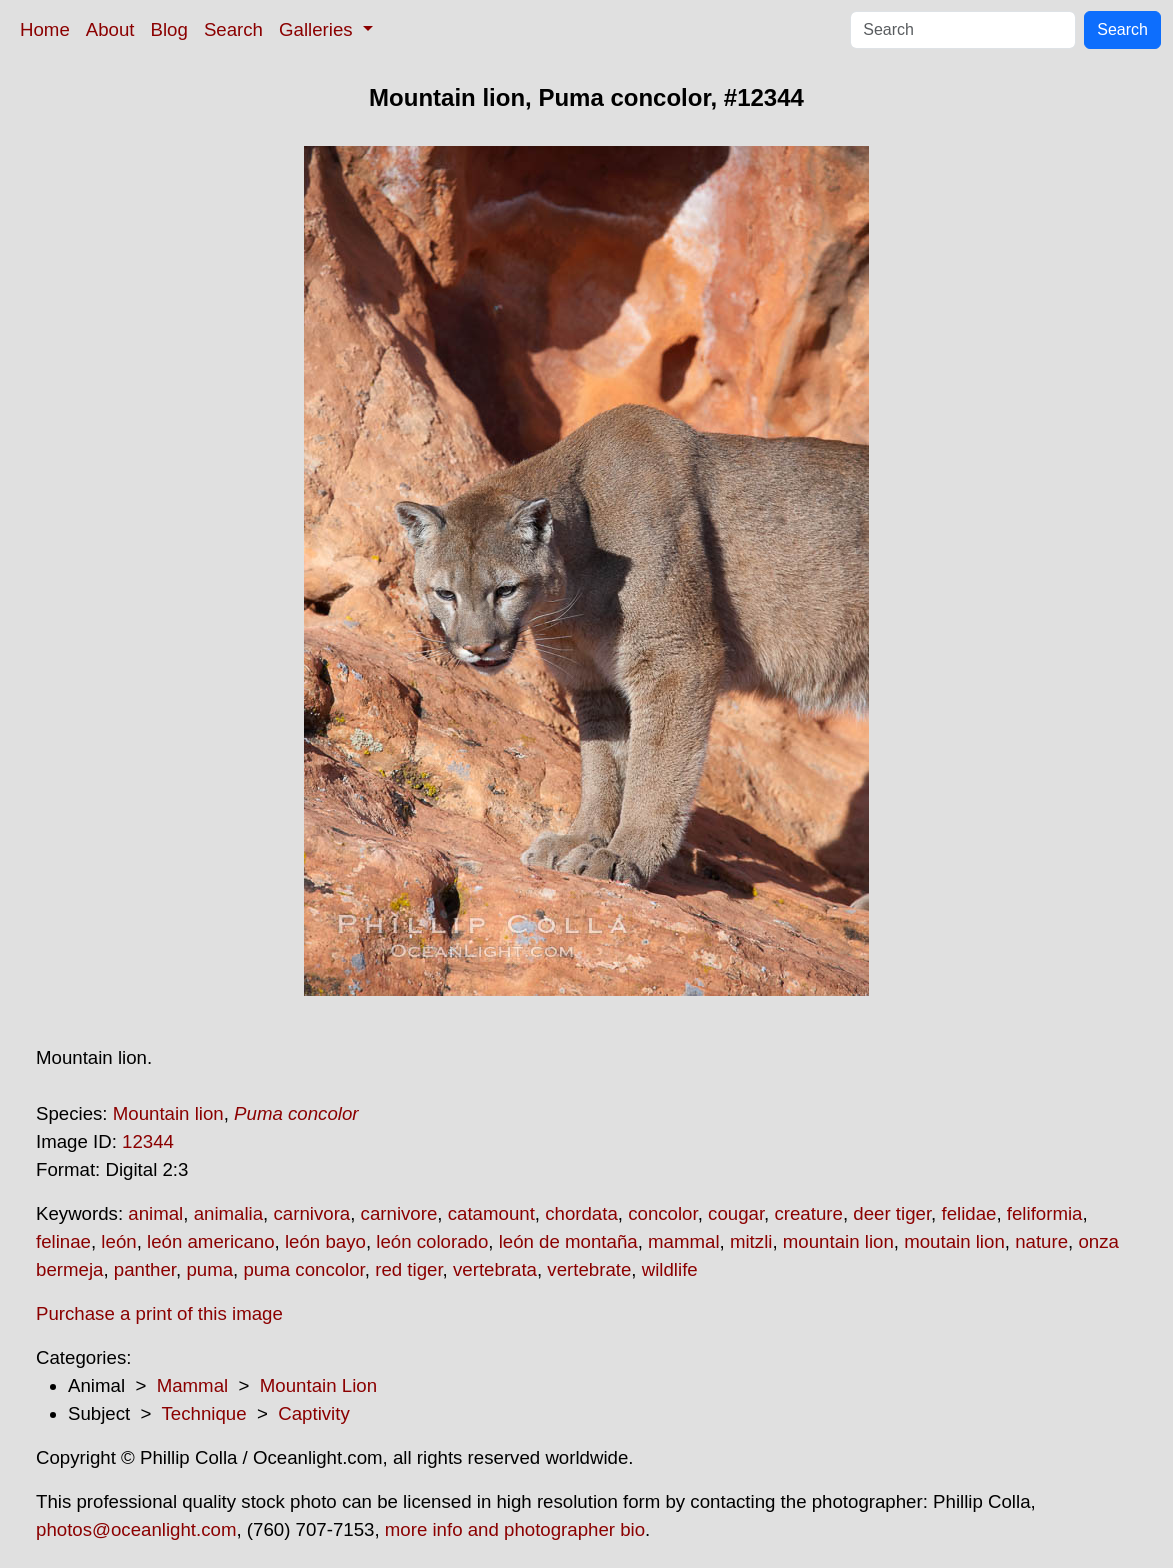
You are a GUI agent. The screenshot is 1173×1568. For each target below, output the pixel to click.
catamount (491, 1213)
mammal (684, 1241)
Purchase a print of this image (159, 1313)
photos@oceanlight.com (136, 1529)
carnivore (399, 1213)
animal (155, 1213)
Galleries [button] (318, 29)
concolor (663, 1213)
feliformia (1045, 1213)
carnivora (311, 1213)
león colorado (432, 1241)
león (118, 1241)
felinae (63, 1241)
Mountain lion (168, 1113)
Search (233, 29)
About (110, 29)
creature (808, 1213)
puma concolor (303, 1269)
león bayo (325, 1241)
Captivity (314, 1413)
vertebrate (589, 1269)
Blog (169, 29)
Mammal (193, 1385)
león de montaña (568, 1241)
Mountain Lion (318, 1385)
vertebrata (495, 1269)
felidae (968, 1213)
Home (45, 29)
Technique (204, 1413)
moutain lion (954, 1241)
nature (1041, 1241)
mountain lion (838, 1241)
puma (209, 1269)
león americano (211, 1241)
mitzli (751, 1241)
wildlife (670, 1269)
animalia (228, 1213)
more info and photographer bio (515, 1529)
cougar (736, 1213)
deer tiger (892, 1213)
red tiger (408, 1269)
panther (145, 1269)
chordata (581, 1213)
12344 (148, 1141)
